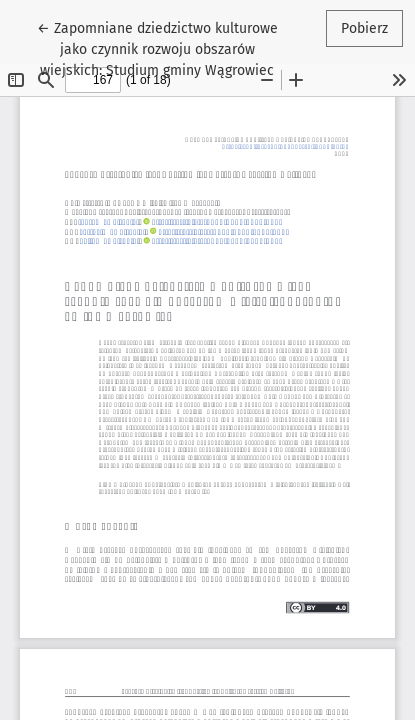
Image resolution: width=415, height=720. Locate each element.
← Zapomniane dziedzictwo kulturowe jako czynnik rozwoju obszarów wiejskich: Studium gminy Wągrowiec (157, 48)
